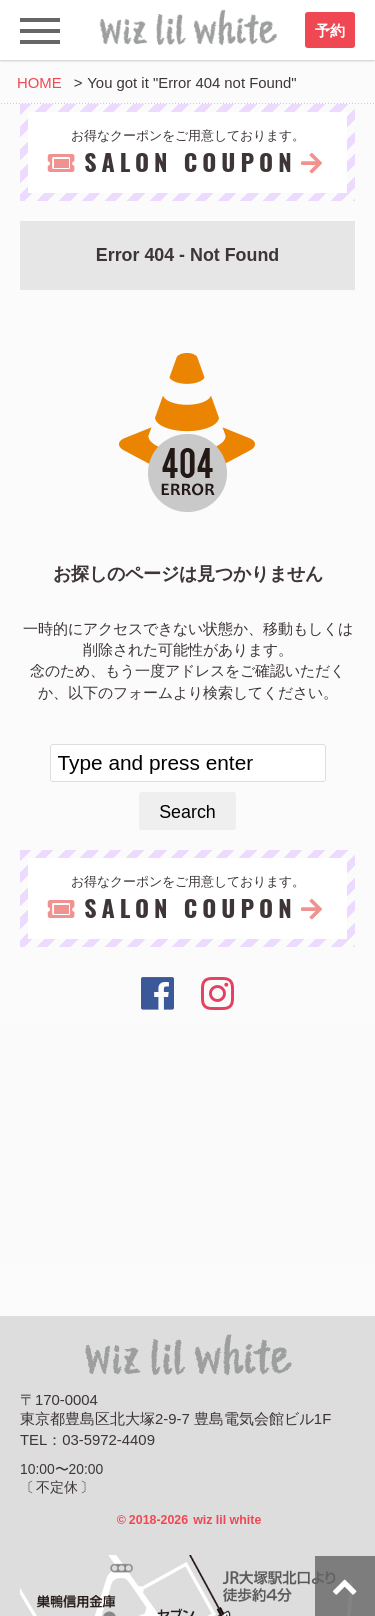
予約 (330, 31)
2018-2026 (189, 1520)
